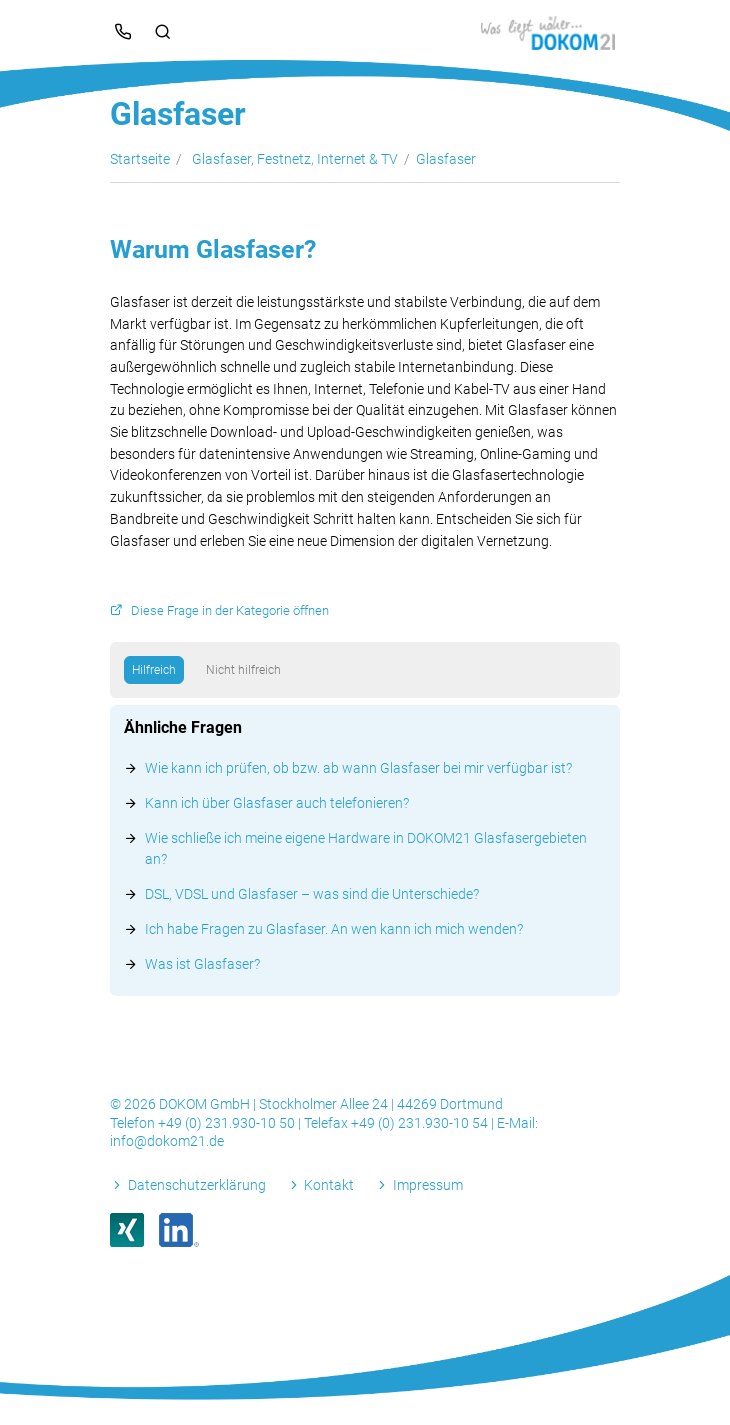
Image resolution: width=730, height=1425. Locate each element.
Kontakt (329, 1185)
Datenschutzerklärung (197, 1185)
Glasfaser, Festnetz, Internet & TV (295, 159)
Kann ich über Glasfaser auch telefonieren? (277, 803)
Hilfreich (154, 670)
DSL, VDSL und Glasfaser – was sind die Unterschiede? (312, 894)
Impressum (428, 1185)
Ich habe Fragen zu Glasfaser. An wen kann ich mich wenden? (334, 929)
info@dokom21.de (167, 1141)
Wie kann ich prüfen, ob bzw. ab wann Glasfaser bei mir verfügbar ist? (358, 768)
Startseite (140, 159)
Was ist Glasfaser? (202, 964)
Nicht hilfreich (243, 670)
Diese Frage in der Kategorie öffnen (230, 610)
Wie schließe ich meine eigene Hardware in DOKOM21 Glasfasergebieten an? (366, 848)
